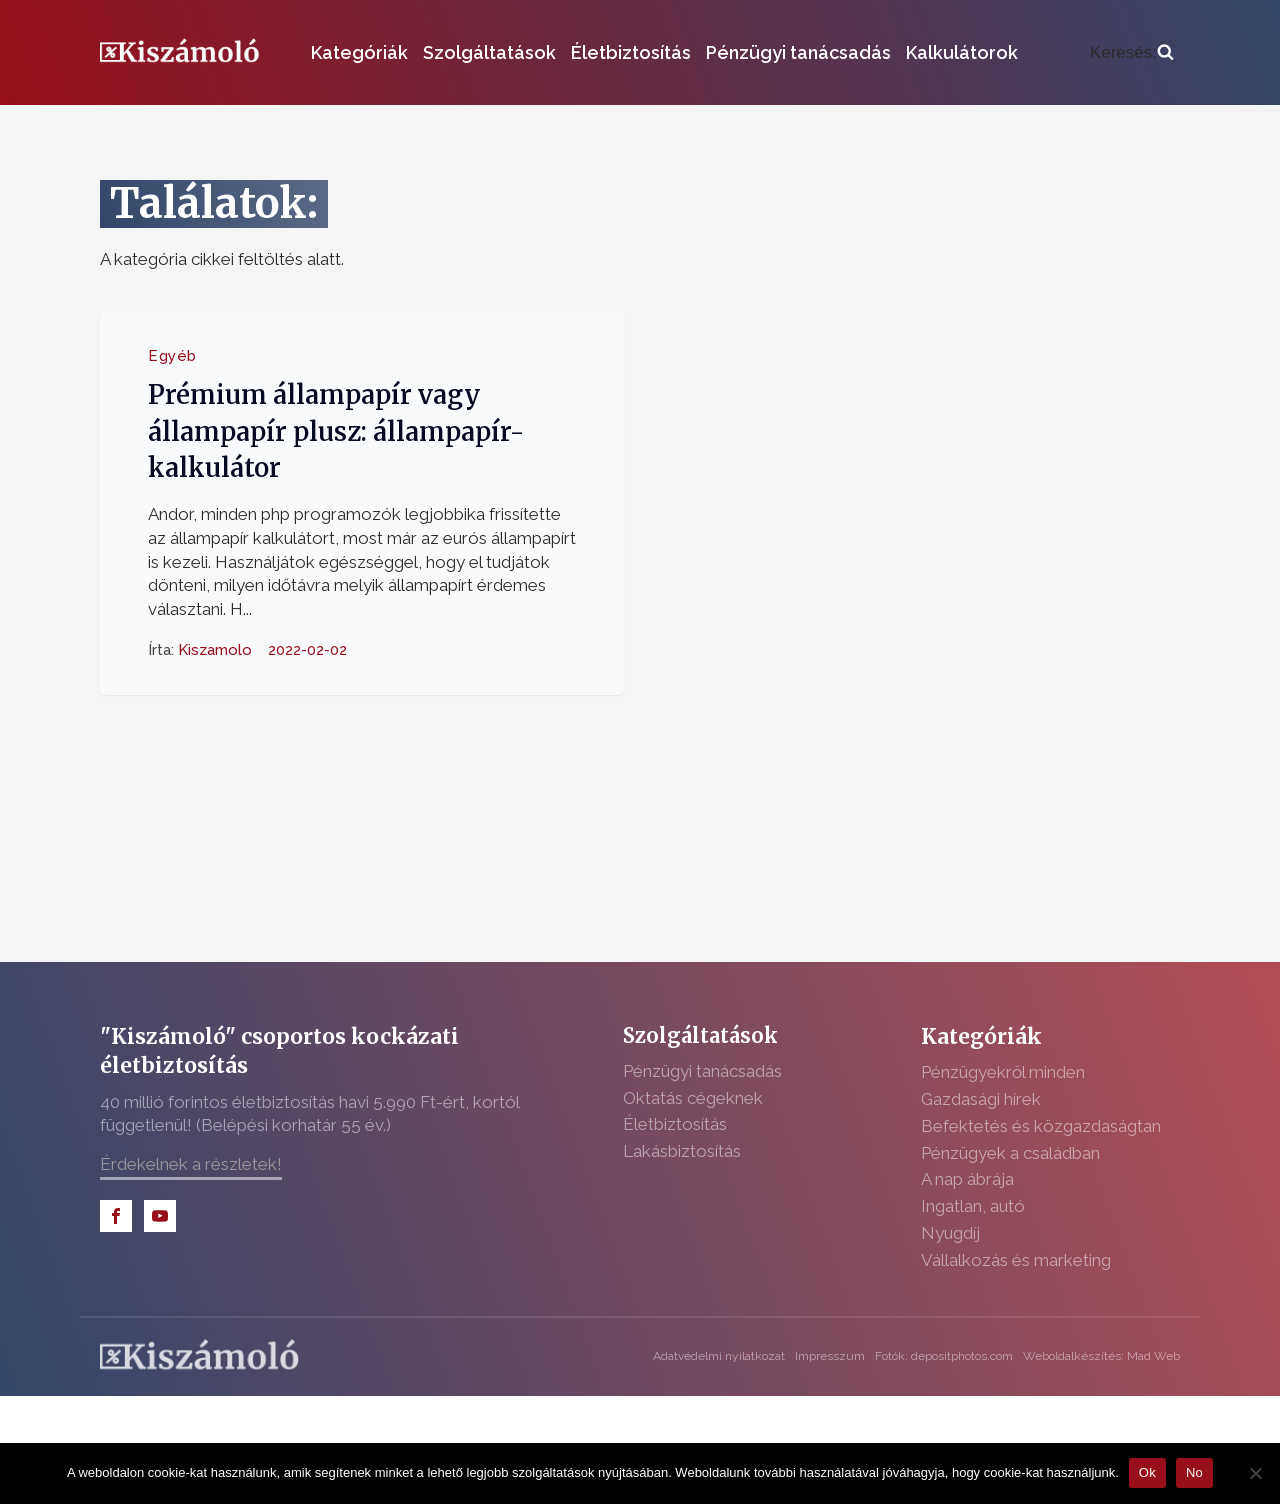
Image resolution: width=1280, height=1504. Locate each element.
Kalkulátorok (962, 52)
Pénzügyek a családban (1010, 1153)
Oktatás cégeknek (693, 1098)
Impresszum (830, 1356)
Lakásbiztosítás (682, 1151)
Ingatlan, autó (973, 1206)
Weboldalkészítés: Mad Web (1101, 1356)
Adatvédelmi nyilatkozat (719, 1356)
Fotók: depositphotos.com (944, 1356)
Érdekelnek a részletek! (191, 1164)
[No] (1255, 1473)
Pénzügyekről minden (1003, 1072)
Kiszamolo (215, 650)
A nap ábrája (967, 1179)
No (1194, 1472)
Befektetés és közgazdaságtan (1041, 1126)
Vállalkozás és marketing (1016, 1260)
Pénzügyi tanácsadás (798, 52)
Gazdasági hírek (981, 1099)
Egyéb (172, 356)
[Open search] (1132, 53)
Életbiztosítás (631, 52)
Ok (1147, 1472)
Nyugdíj (950, 1233)
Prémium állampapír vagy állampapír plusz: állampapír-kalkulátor (336, 431)
